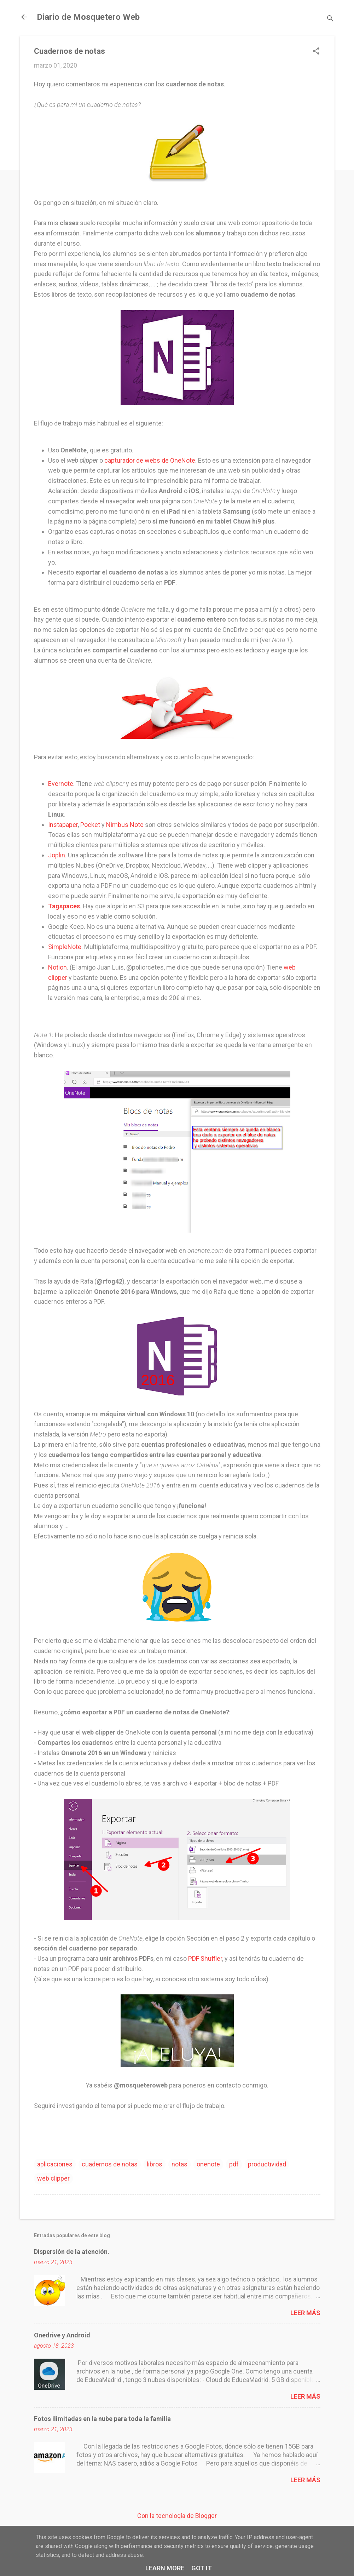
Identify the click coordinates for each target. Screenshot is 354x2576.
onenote (208, 2164)
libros (154, 2164)
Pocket (90, 824)
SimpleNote (64, 946)
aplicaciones (54, 2164)
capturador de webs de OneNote (149, 460)
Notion (57, 967)
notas (179, 2164)
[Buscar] (330, 19)
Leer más (305, 2313)
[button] (316, 52)
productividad (267, 2164)
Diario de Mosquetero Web (88, 17)
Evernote (60, 783)
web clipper (53, 2178)
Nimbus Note (125, 824)
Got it (201, 2568)
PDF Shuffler (205, 1958)
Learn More (164, 2568)
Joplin (56, 855)
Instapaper (63, 824)
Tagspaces (64, 906)
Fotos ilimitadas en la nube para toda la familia (102, 2418)
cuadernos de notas (110, 2164)
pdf (234, 2164)
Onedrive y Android (62, 2335)
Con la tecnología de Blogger (177, 2515)
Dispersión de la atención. (71, 2251)
